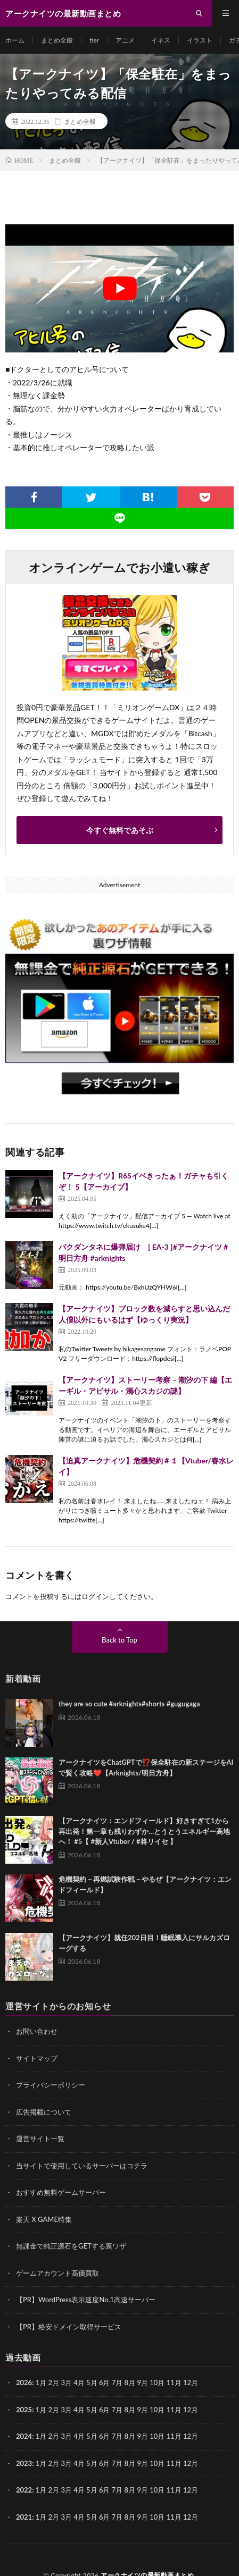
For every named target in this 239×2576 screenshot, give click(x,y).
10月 (157, 2409)
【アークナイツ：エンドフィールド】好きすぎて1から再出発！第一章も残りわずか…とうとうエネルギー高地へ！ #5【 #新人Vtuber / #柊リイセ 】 (144, 1831)
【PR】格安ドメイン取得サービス (68, 2326)
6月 (104, 2382)
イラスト (199, 40)
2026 (24, 2382)
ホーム (14, 40)
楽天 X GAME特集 (44, 2219)
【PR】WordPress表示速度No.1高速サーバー (85, 2299)
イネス (160, 40)
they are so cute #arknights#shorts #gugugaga (129, 1703)
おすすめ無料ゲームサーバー (61, 2192)
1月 (41, 2382)
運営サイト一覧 (40, 2138)
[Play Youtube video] (119, 288)
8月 (130, 2409)
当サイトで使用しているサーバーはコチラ (81, 2165)
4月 (79, 2382)
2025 (24, 2409)
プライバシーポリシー (50, 2085)
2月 (54, 2382)
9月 (142, 2409)
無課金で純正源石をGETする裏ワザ (71, 2246)
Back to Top (119, 1640)
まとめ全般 (57, 40)
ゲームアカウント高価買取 (57, 2273)
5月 (91, 2382)
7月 (117, 2409)
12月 (190, 2409)
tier (94, 40)
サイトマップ (36, 2058)
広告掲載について (43, 2112)
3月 (66, 2382)
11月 (174, 2409)
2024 (24, 2436)
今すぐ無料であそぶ (119, 830)
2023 (24, 2463)
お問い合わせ (36, 2031)
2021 (24, 2517)
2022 (24, 2490)
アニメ (125, 40)
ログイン (95, 1596)
